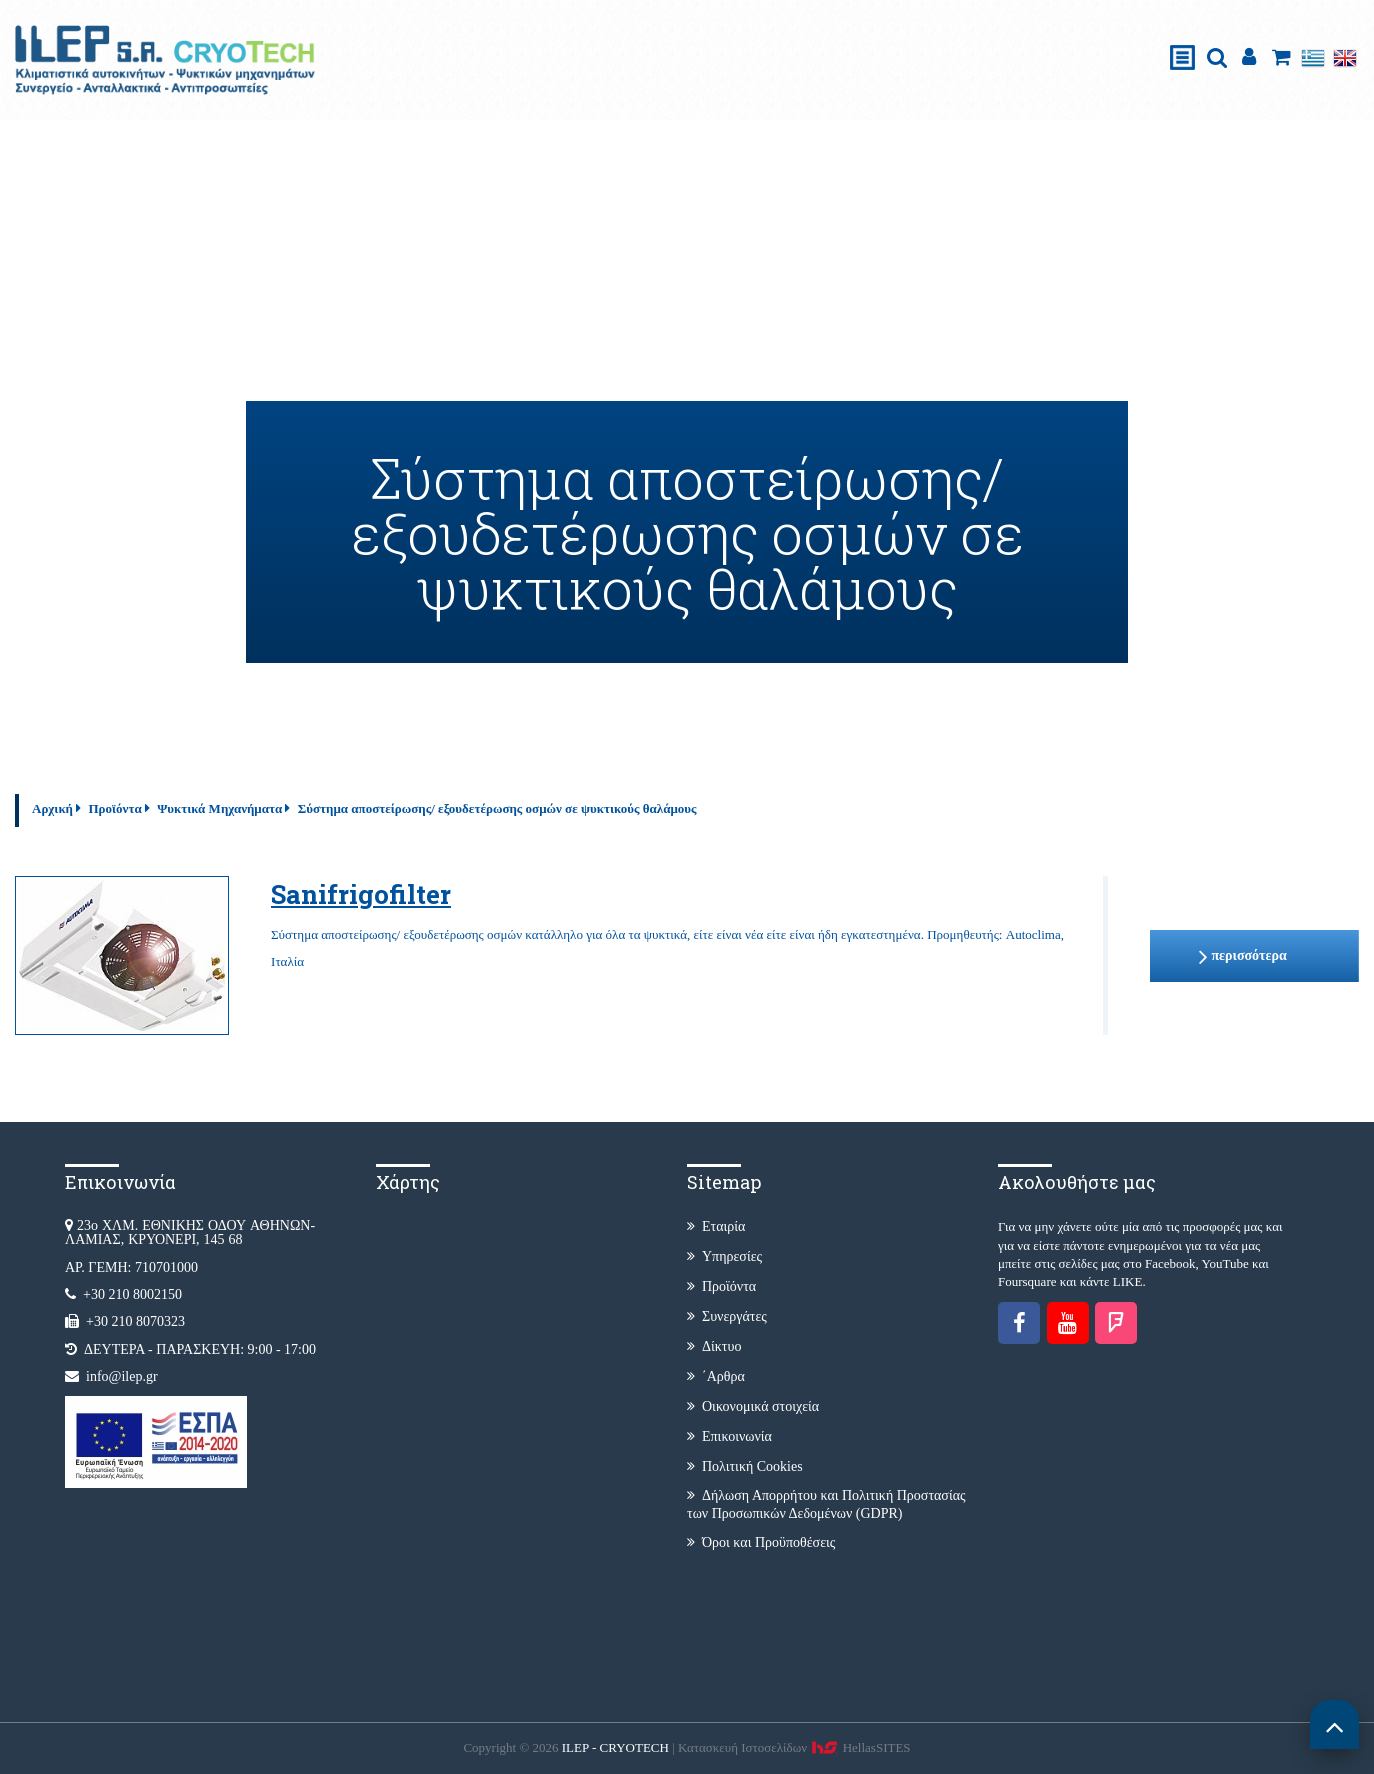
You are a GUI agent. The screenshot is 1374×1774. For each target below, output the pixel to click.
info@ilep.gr (122, 1376)
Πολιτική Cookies (745, 1466)
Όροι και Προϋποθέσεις (761, 1542)
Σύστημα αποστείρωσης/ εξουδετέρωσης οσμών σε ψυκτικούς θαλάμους (497, 808)
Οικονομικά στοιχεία (753, 1406)
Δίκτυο (714, 1346)
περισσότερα (1242, 956)
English (1345, 57)
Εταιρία (716, 1226)
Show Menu (1183, 36)
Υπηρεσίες (724, 1256)
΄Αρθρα (716, 1376)
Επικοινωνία (729, 1436)
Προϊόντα (114, 808)
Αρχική (52, 808)
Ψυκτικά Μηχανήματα (219, 808)
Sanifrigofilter (361, 894)
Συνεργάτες (727, 1316)
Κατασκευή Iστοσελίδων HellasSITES (794, 1747)
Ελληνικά (1313, 57)
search (1217, 57)
